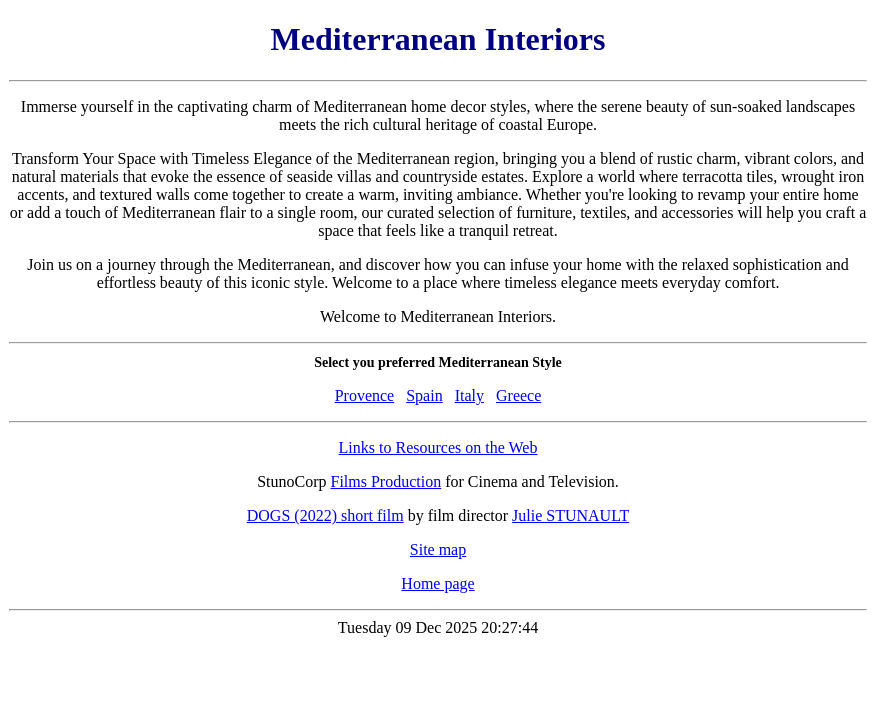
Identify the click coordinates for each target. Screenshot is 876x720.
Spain (424, 395)
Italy (469, 395)
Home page (437, 583)
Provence (365, 395)
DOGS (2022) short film (325, 515)
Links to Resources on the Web (438, 447)
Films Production (386, 481)
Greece (518, 395)
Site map (438, 549)
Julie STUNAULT (570, 515)
